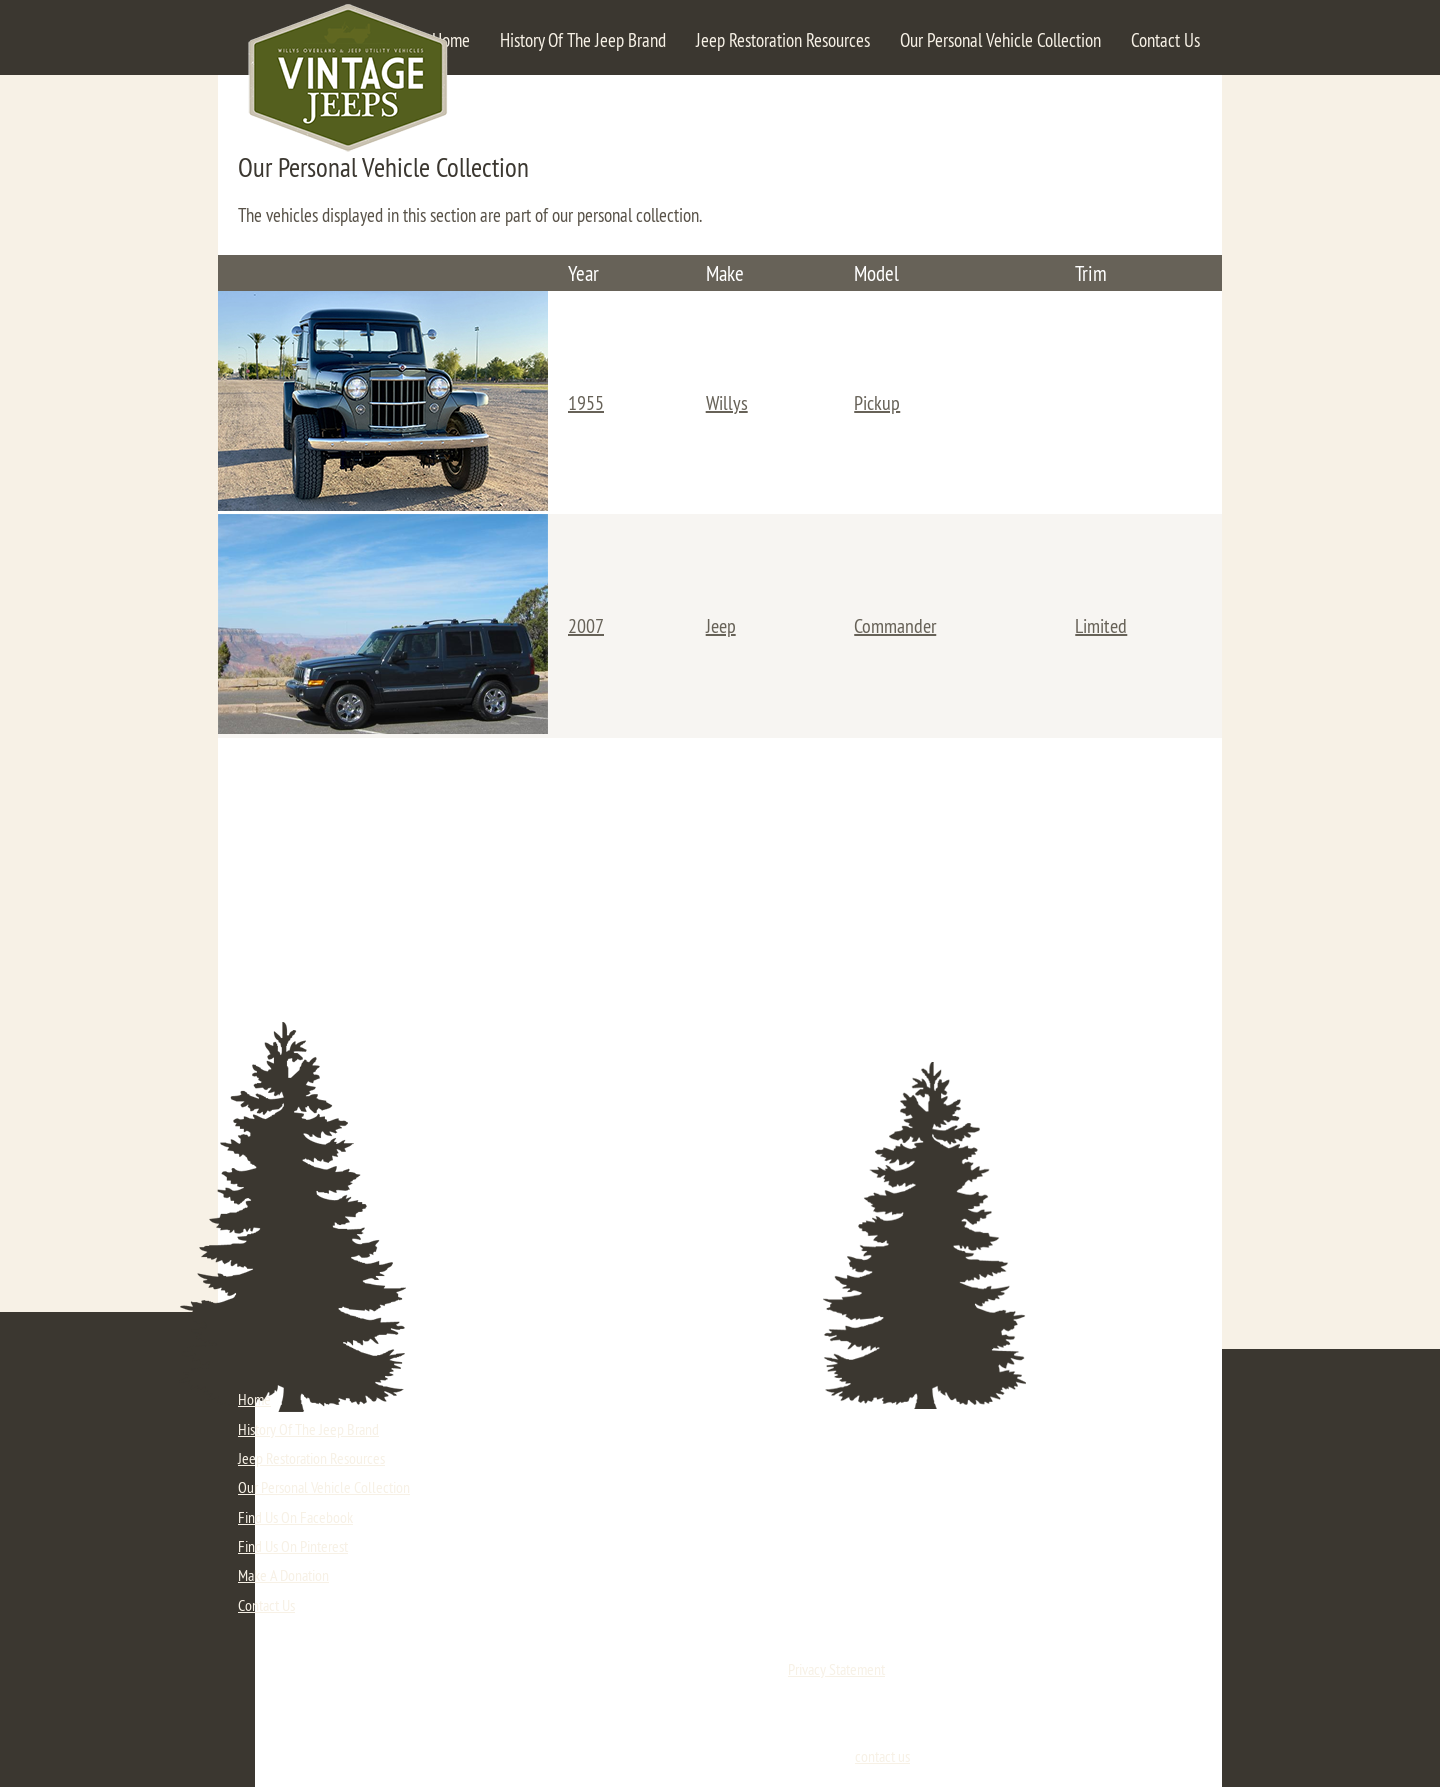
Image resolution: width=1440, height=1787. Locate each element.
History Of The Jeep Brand (583, 40)
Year (583, 273)
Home (451, 40)
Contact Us (1165, 40)
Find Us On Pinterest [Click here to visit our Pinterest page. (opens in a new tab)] (293, 1546)
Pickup (877, 402)
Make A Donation (283, 1575)
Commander (895, 625)
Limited (1101, 625)
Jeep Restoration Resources (783, 40)
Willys (727, 402)
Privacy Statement (836, 1669)
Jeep (721, 625)
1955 (586, 402)
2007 (586, 625)
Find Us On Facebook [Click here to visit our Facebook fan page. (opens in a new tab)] (295, 1517)
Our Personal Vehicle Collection (1000, 40)
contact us (882, 1756)
